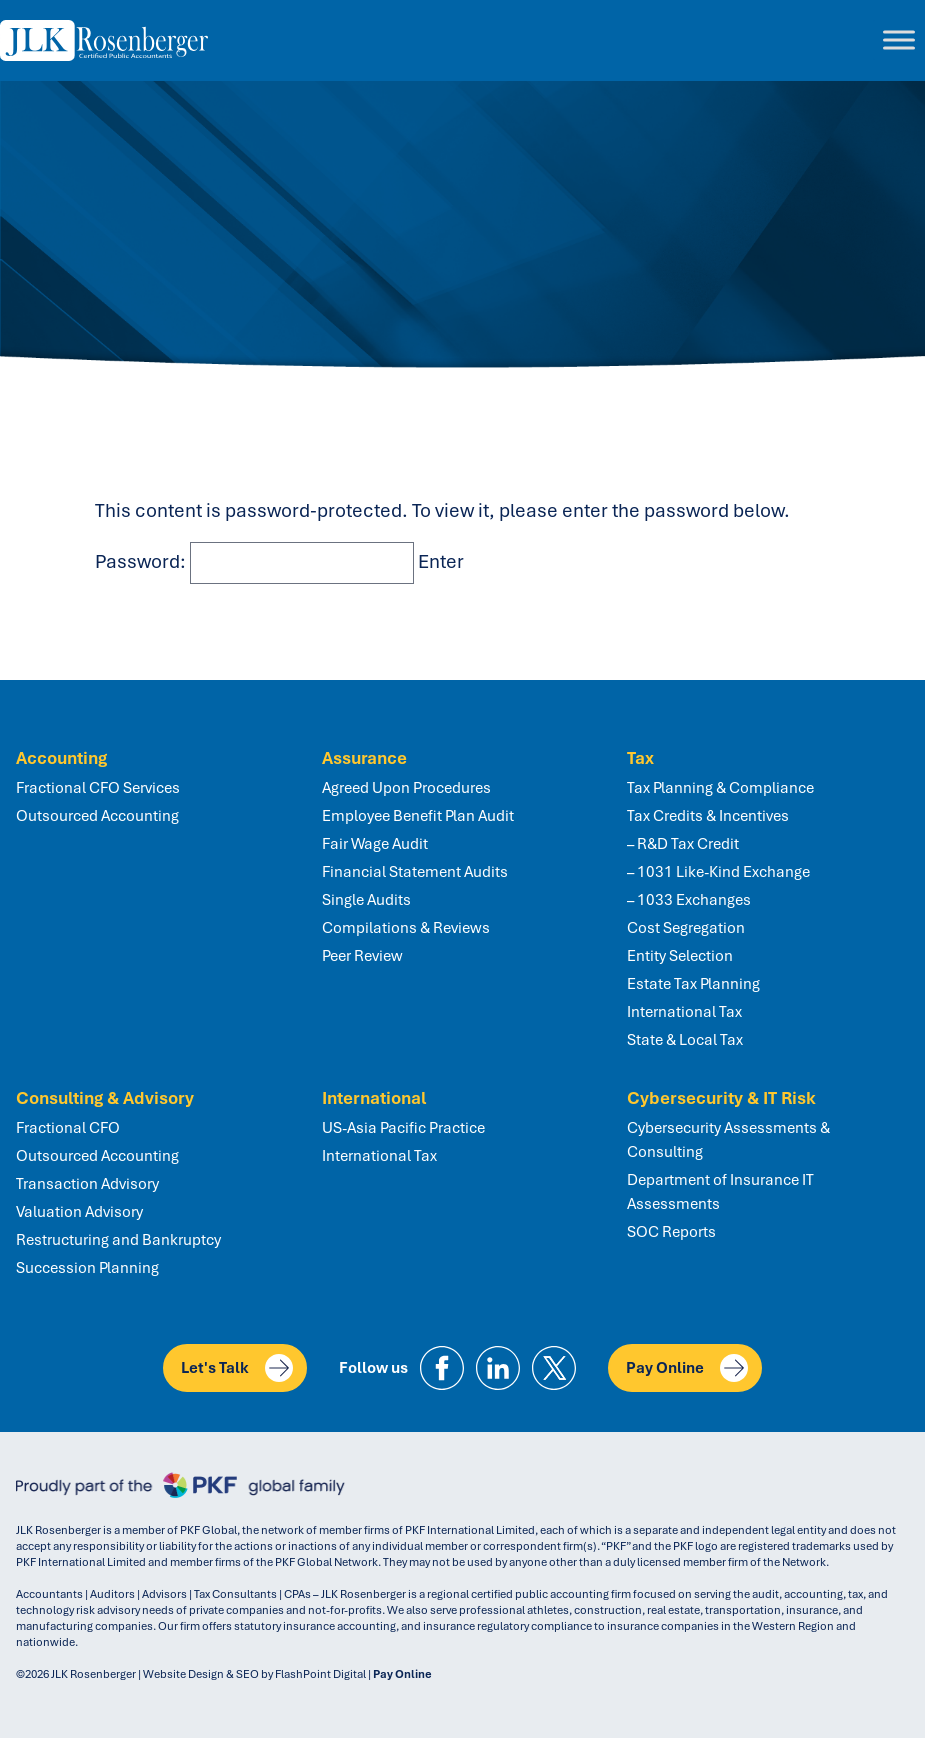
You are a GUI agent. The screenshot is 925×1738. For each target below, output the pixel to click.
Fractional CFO (68, 1128)
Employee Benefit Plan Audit (418, 816)
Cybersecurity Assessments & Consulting (728, 1140)
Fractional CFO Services (98, 788)
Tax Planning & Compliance (720, 788)
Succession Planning (87, 1268)
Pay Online (687, 1368)
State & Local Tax (685, 1040)
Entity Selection (680, 956)
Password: (254, 561)
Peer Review (362, 956)
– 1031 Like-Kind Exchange (718, 872)
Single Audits (366, 900)
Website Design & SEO (201, 1674)
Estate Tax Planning (693, 984)
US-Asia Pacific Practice (403, 1128)
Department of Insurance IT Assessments (720, 1192)
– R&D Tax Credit (683, 844)
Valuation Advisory (79, 1212)
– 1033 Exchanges (689, 900)
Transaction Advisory (87, 1184)
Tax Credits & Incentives (708, 816)
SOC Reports (671, 1232)
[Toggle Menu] (899, 40)
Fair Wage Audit (375, 844)
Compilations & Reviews (406, 928)
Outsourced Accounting (97, 816)
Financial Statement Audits (415, 872)
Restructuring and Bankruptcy (118, 1240)
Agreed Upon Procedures (406, 788)
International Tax (684, 1012)
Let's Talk (237, 1368)
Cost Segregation (686, 928)
